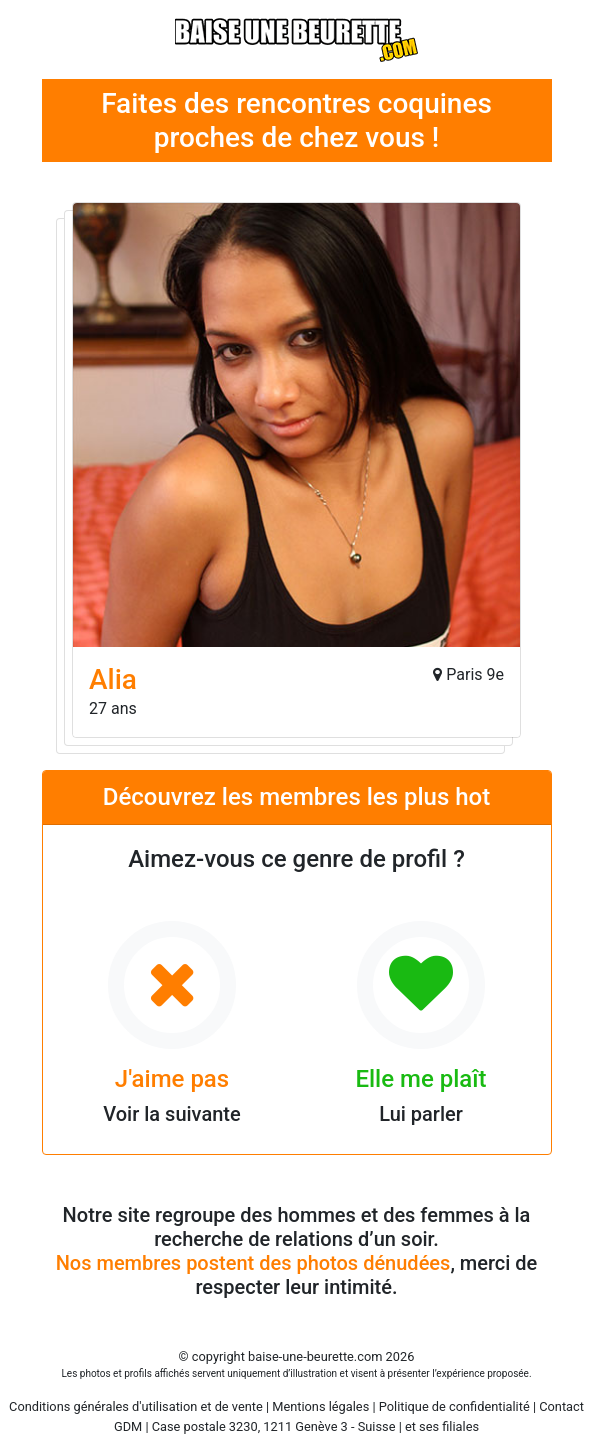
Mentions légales (320, 1406)
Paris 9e (475, 674)
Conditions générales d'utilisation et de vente (136, 1406)
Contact (561, 1406)
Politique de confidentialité (454, 1406)
